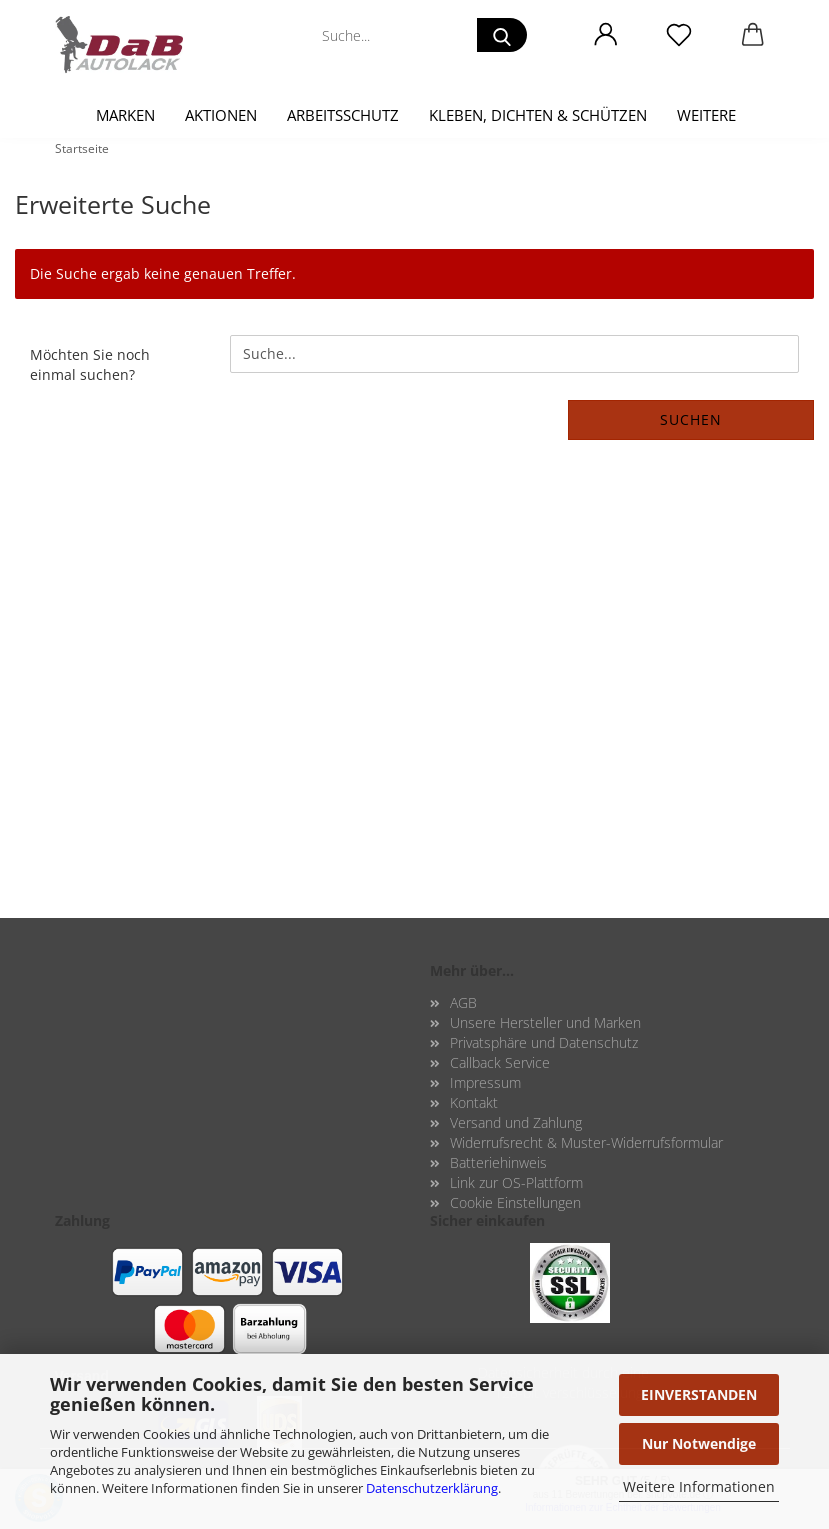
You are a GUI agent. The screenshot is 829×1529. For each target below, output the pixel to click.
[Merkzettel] (679, 35)
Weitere (706, 115)
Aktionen (221, 115)
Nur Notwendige (699, 1443)
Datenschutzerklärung (432, 1488)
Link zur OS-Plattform (516, 1182)
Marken (125, 115)
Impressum (485, 1082)
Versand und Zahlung (516, 1122)
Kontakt (474, 1102)
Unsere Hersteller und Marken (545, 1022)
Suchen (691, 419)
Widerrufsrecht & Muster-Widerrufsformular (586, 1142)
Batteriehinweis (498, 1162)
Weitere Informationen (699, 1486)
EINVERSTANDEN (699, 1394)
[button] (606, 35)
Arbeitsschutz (343, 115)
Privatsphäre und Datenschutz (544, 1042)
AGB (463, 1002)
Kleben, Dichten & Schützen (538, 115)
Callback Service (500, 1062)
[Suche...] (502, 35)
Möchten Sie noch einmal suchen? (90, 364)
